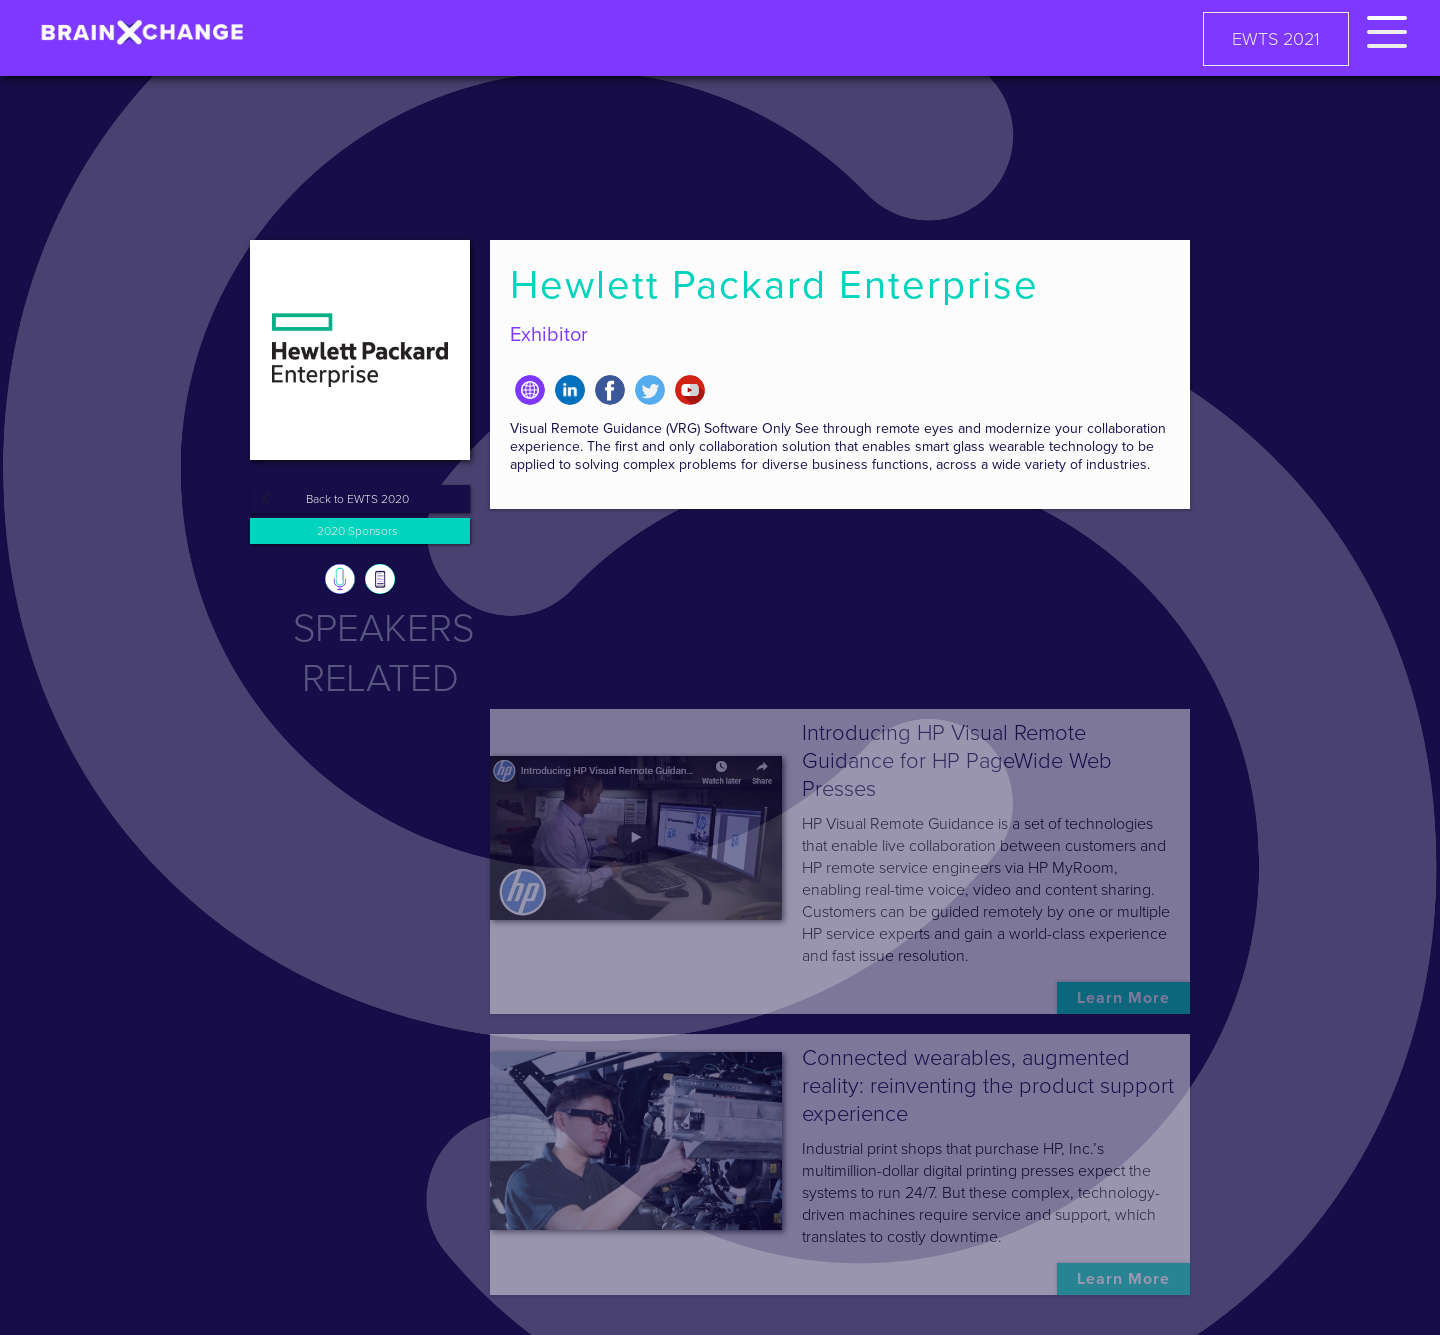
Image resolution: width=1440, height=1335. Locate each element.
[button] (1387, 28)
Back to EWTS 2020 (357, 499)
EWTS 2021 (1276, 39)
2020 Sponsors (357, 531)
